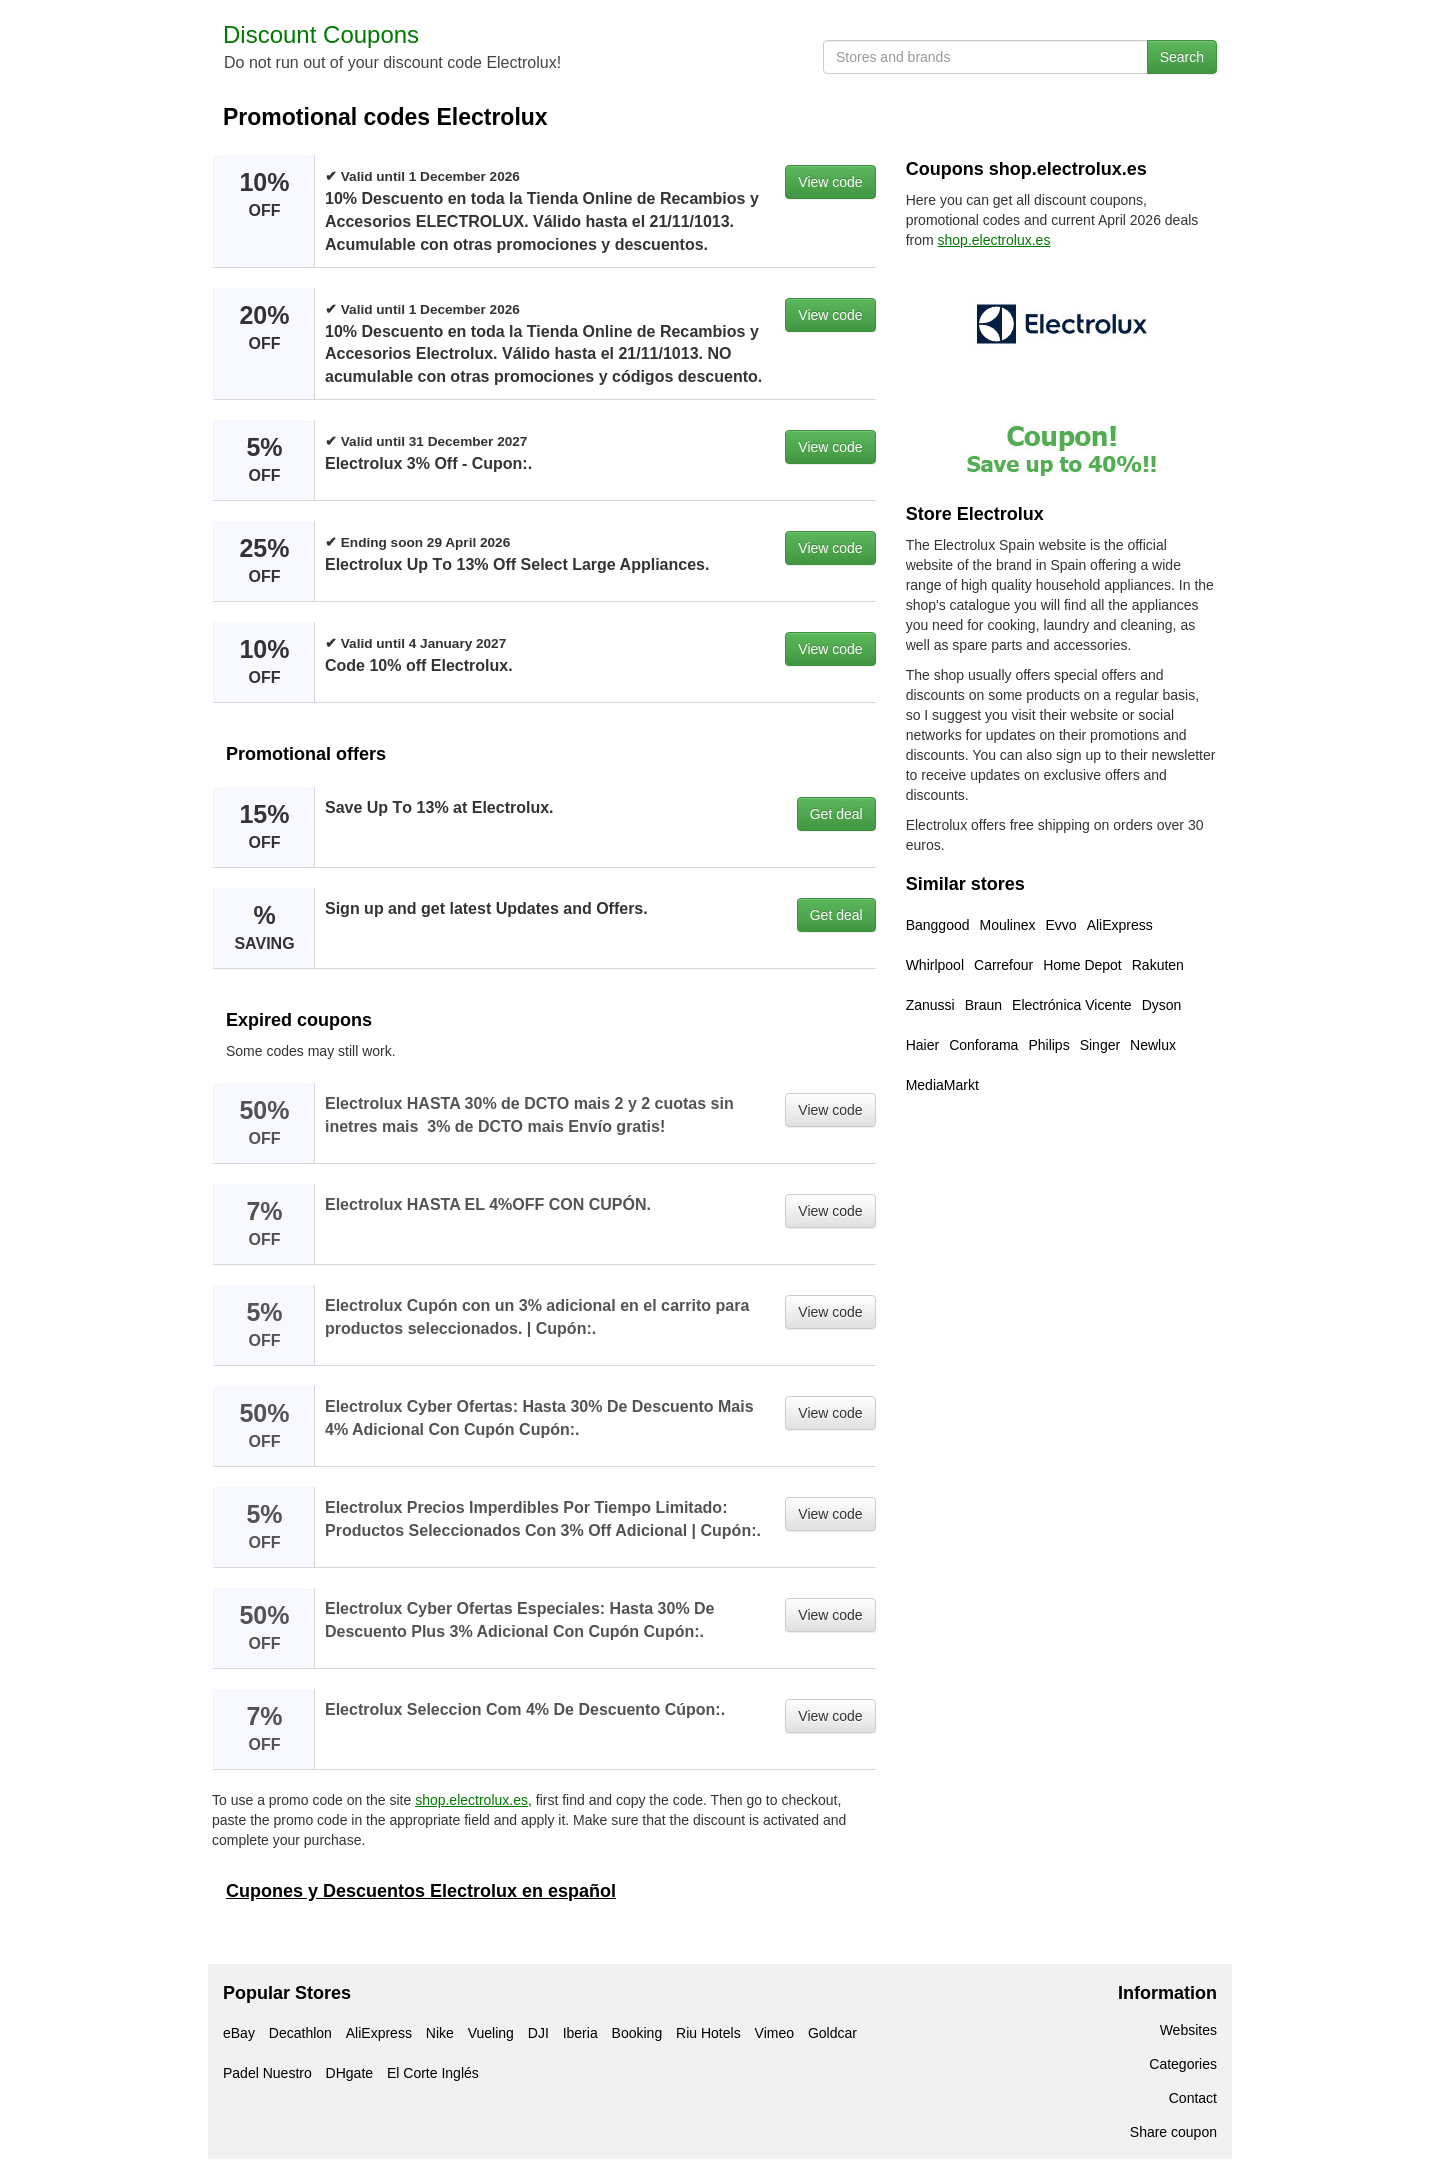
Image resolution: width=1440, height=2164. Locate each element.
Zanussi (930, 1005)
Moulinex (1008, 925)
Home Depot (1082, 965)
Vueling (491, 2033)
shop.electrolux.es (471, 1800)
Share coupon (1173, 2132)
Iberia (580, 2033)
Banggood (938, 925)
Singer (1100, 1045)
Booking (637, 2033)
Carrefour (1003, 965)
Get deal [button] (836, 814)
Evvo (1061, 925)
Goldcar (832, 2033)
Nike (440, 2033)
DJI (538, 2033)
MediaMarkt (942, 1085)
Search (1182, 57)
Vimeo (774, 2033)
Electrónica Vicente (1072, 1005)
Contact (1193, 2098)
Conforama (983, 1045)
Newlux (1153, 1045)
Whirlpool (935, 965)
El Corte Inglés (433, 2073)
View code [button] (830, 182)
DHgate (349, 2073)
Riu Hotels (708, 2033)
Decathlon (300, 2033)
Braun (983, 1005)
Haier (922, 1045)
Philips (1048, 1045)
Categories (1183, 2064)
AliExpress (1120, 925)
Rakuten (1158, 965)
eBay (239, 2033)
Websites (1188, 2030)
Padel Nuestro (267, 2073)
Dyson (1162, 1005)
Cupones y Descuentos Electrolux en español (421, 1891)
